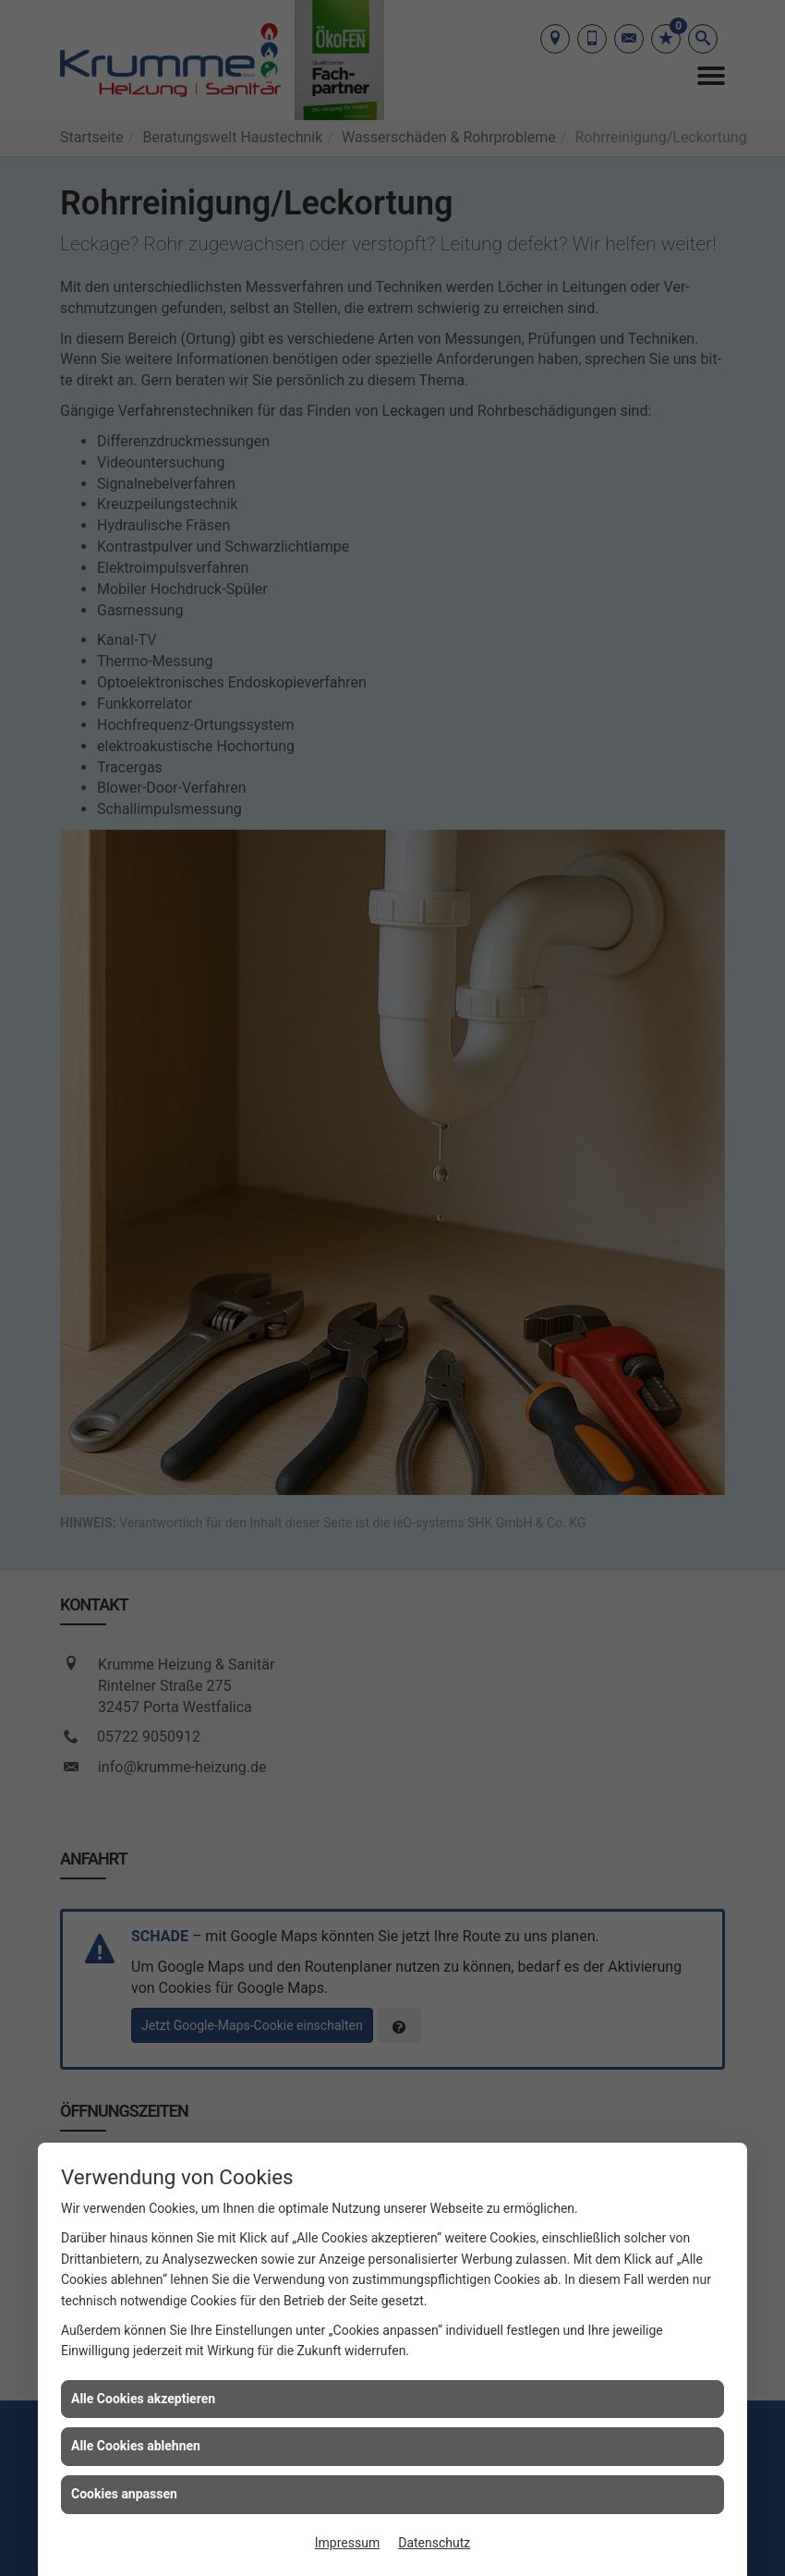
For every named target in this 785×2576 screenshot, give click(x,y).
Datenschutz (434, 2542)
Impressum (347, 2542)
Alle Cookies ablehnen (135, 2445)
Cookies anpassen (124, 2493)
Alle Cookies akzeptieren (143, 2398)
